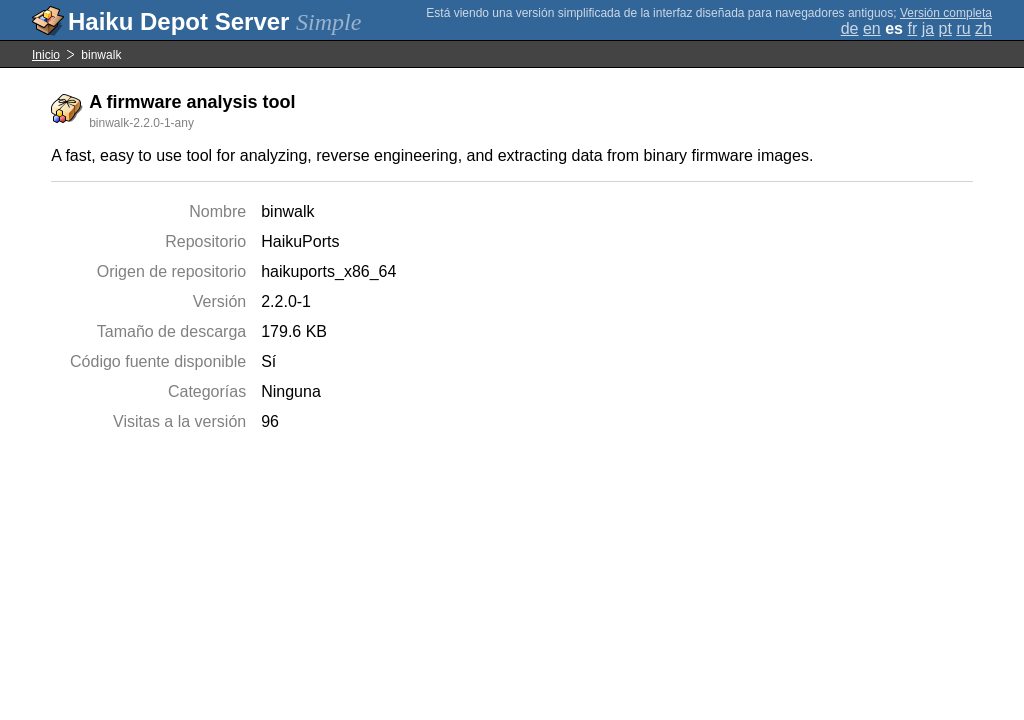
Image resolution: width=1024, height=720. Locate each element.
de (850, 28)
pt (945, 28)
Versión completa (946, 13)
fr (912, 28)
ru (963, 28)
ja (928, 28)
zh (983, 28)
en (872, 28)
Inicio (46, 55)
